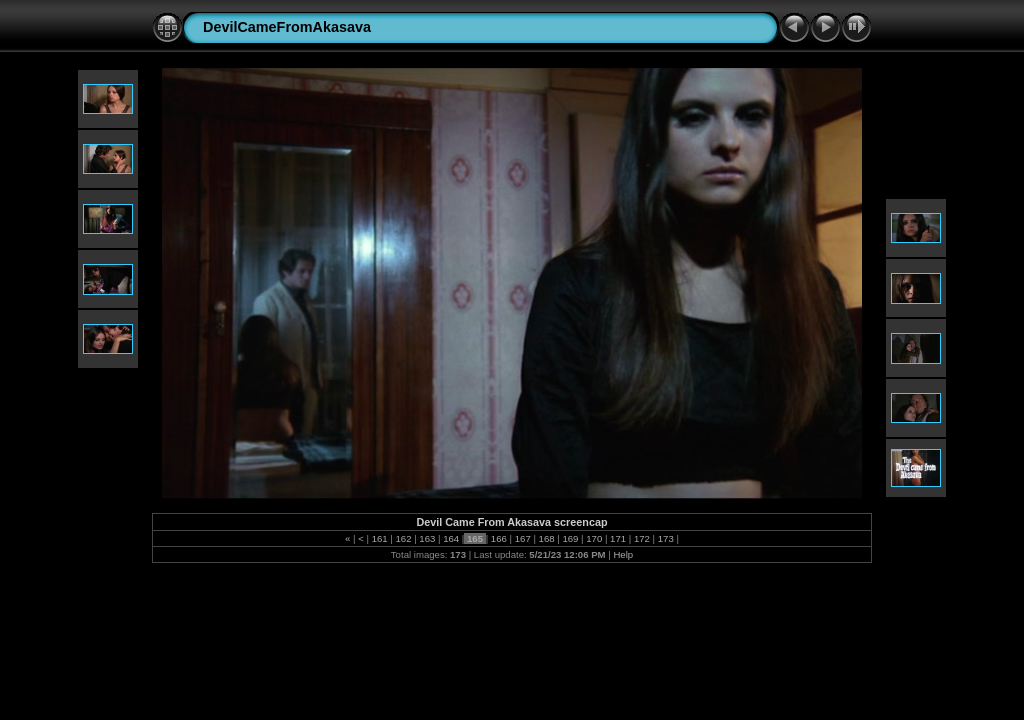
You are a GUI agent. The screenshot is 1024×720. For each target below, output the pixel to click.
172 (641, 538)
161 (379, 538)
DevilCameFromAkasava (287, 27)
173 (665, 538)
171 (617, 538)
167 (522, 538)
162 (403, 538)
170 (594, 538)
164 (451, 538)
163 (427, 538)
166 (498, 538)
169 (570, 538)
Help (623, 554)
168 (546, 538)
